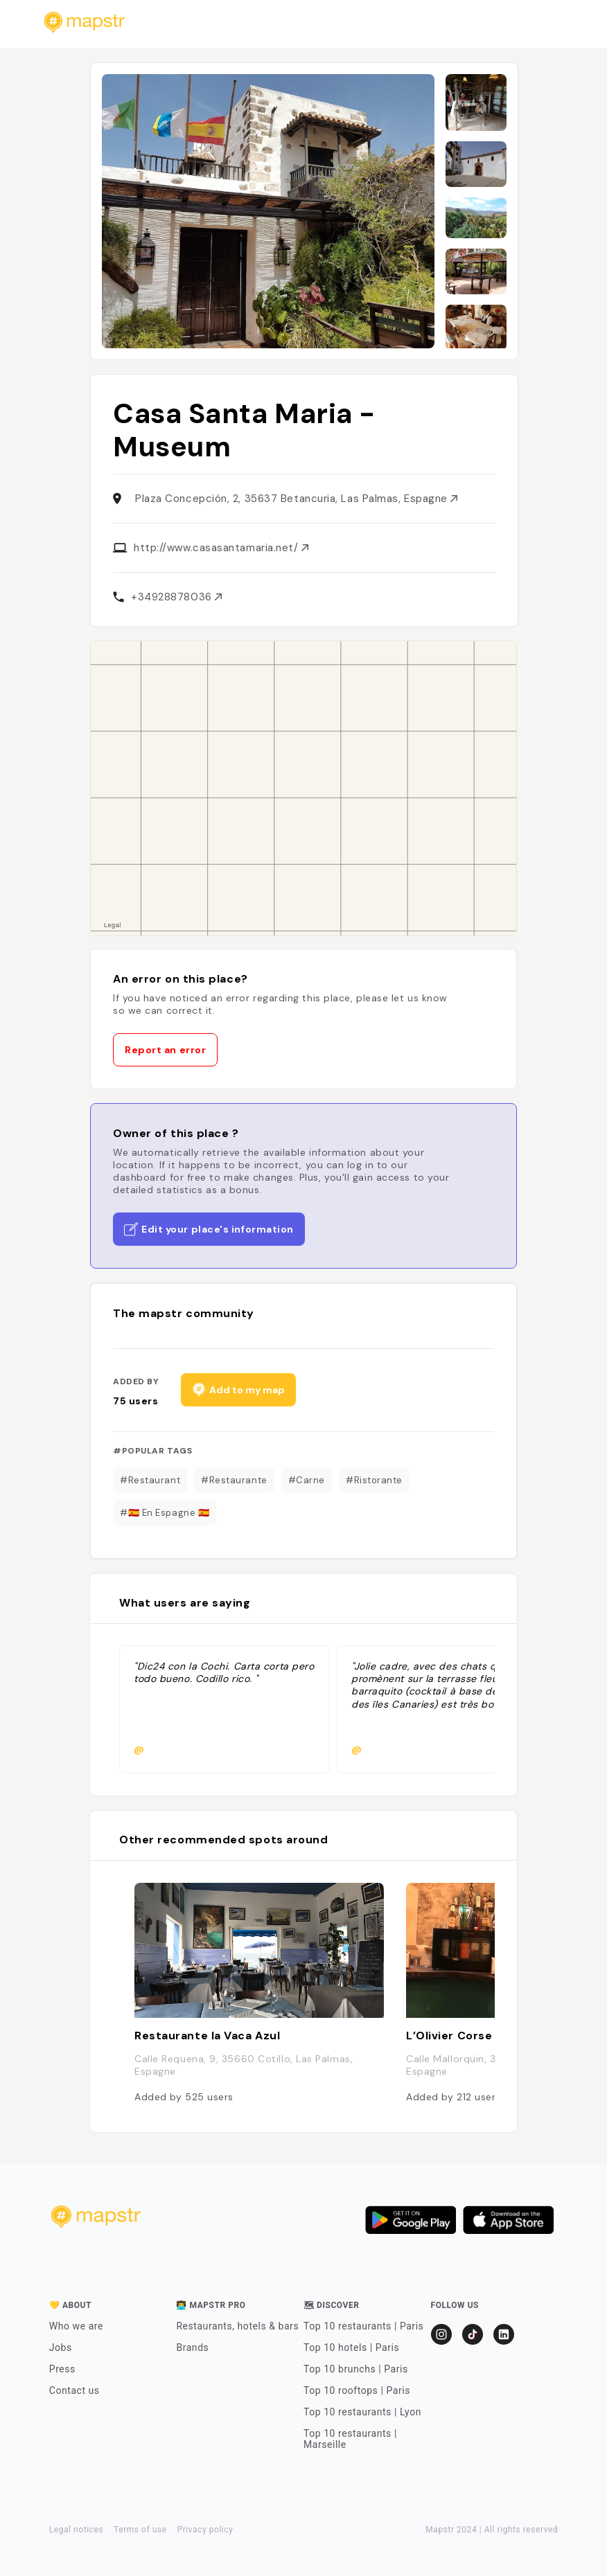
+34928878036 (176, 597)
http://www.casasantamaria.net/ (221, 548)
